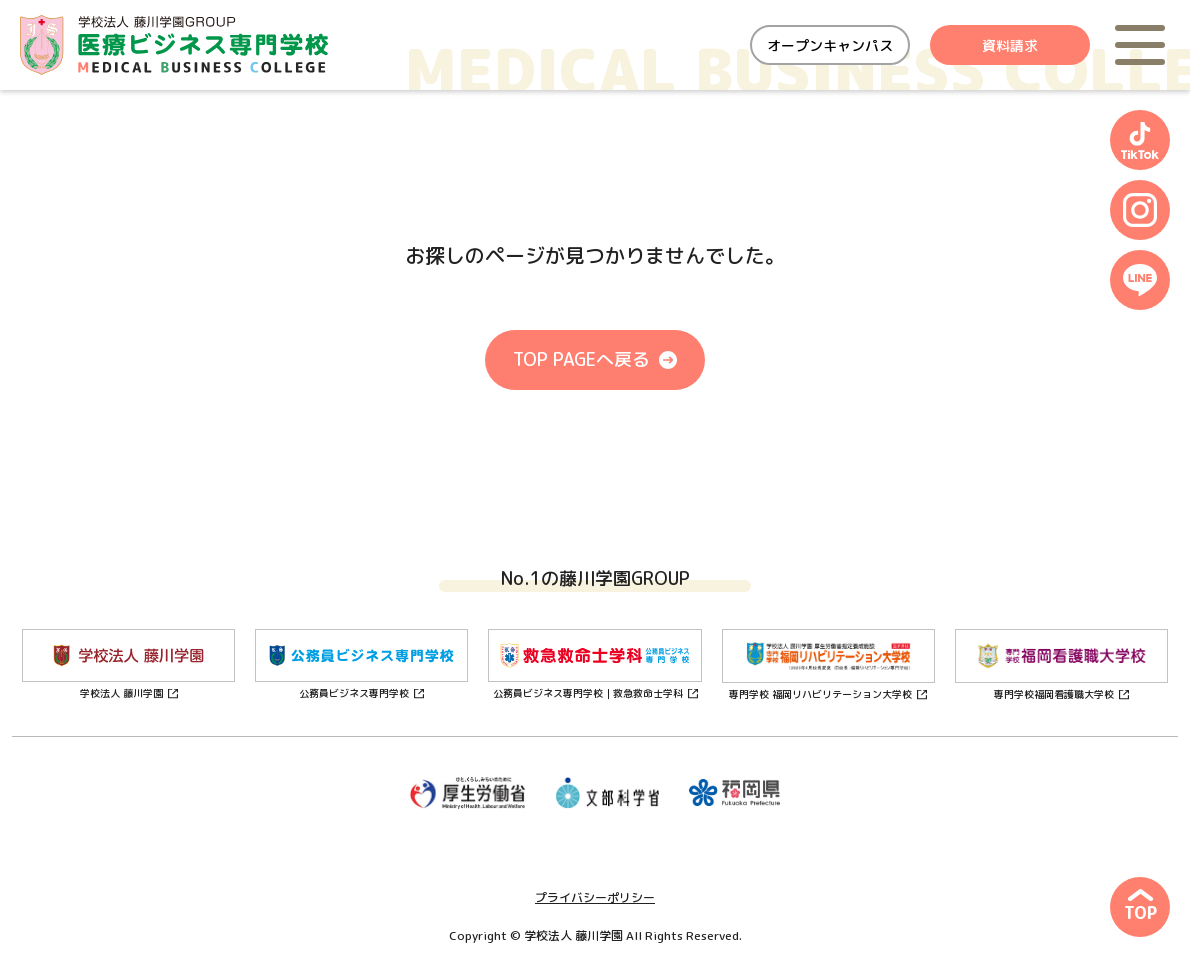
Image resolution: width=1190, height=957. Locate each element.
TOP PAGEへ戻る (581, 359)
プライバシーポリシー (595, 897)
